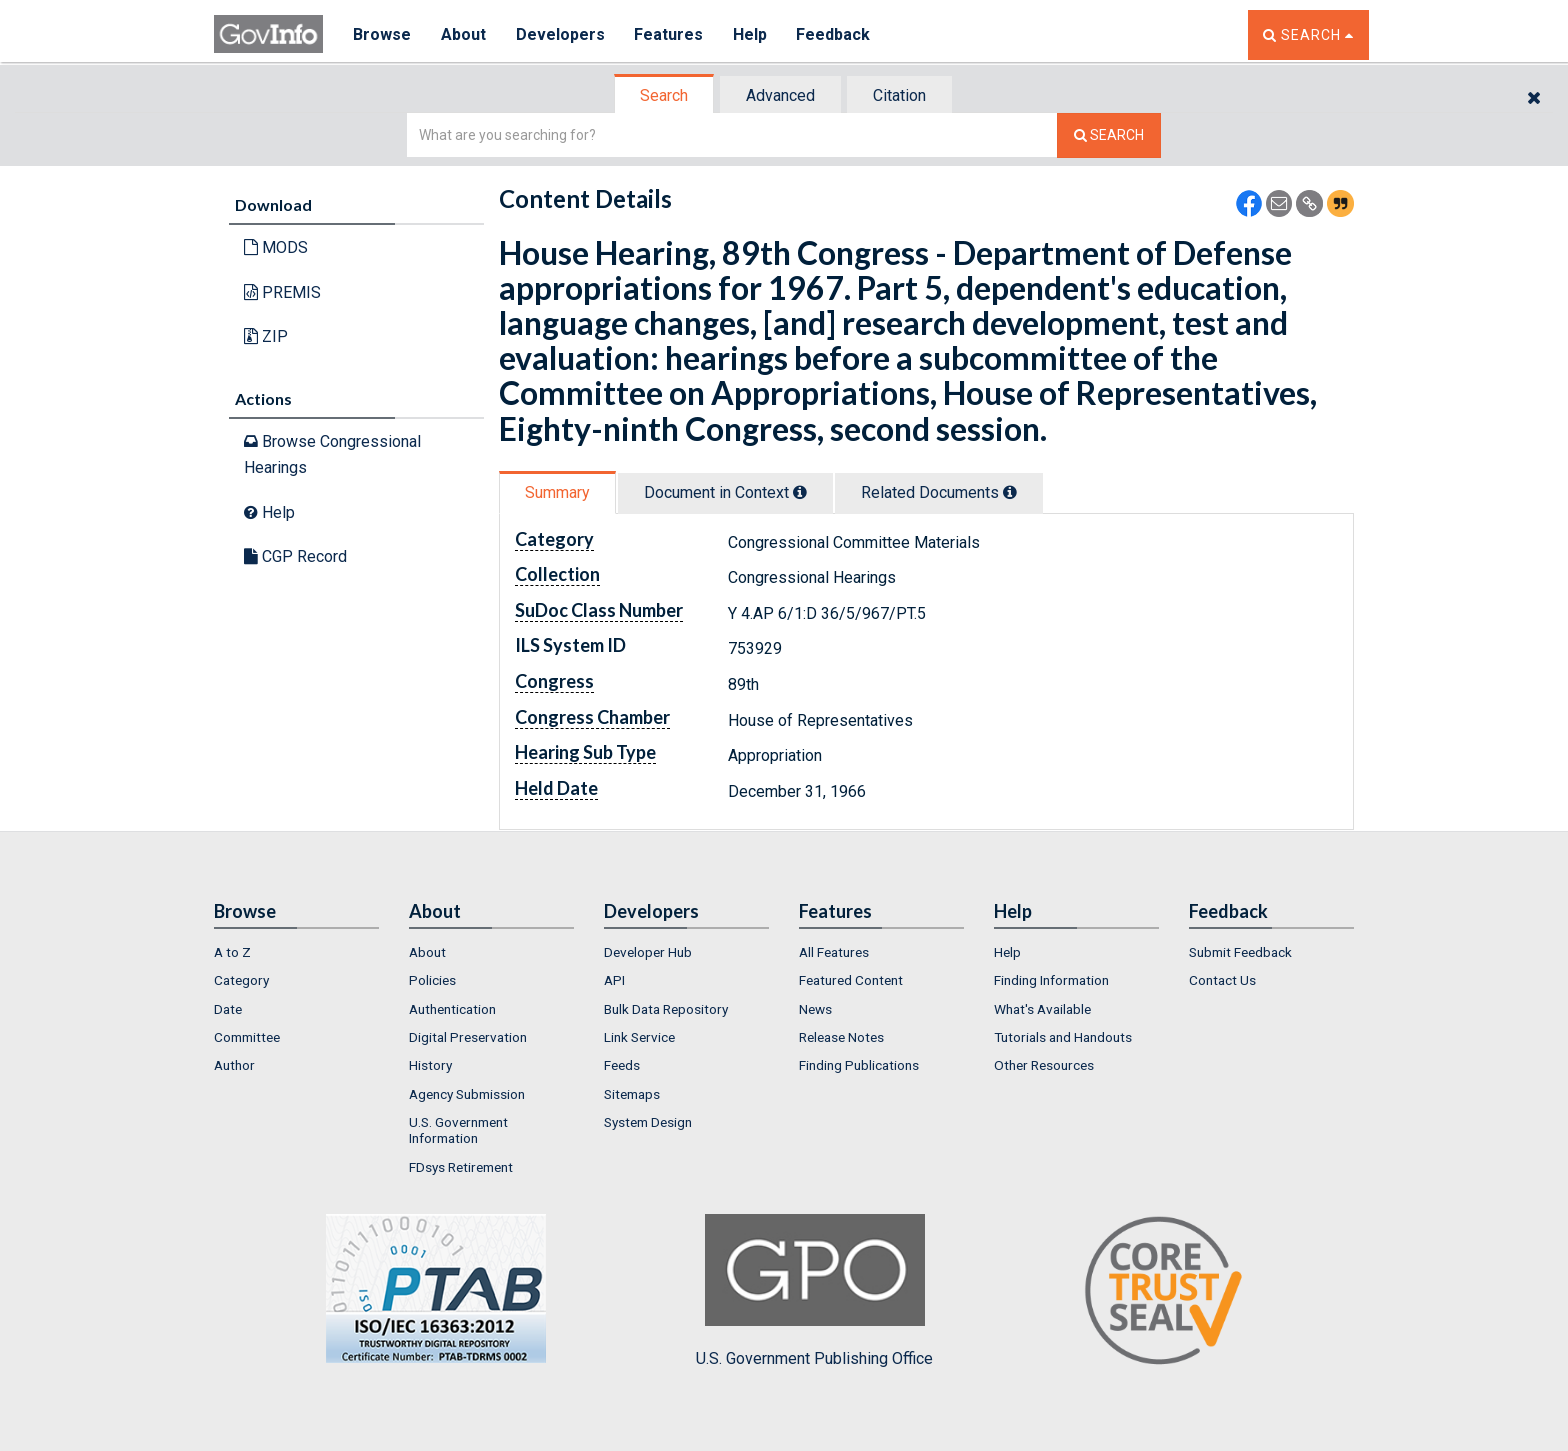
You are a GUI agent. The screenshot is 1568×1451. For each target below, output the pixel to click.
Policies (432, 980)
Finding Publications (859, 1065)
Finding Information (1051, 980)
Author (234, 1065)
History (430, 1065)
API (614, 980)
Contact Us (1222, 980)
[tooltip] (800, 492)
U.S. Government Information (458, 1130)
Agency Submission (467, 1094)
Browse (382, 34)
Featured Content (851, 980)
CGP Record (295, 556)
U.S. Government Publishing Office (814, 1291)
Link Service (639, 1037)
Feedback (835, 34)
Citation (899, 95)
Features (669, 34)
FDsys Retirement (461, 1167)
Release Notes (841, 1037)
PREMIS (282, 292)
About (463, 34)
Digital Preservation (468, 1037)
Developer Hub (648, 952)
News (815, 1009)
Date (228, 1009)
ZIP (266, 336)
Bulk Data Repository (666, 1009)
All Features (834, 952)
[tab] (665, 95)
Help (751, 34)
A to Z (232, 952)
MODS (276, 247)
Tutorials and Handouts (1063, 1037)
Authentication (452, 1009)
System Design (648, 1122)
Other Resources (1044, 1065)
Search (664, 95)
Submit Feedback (1240, 952)
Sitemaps (632, 1094)
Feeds (622, 1065)
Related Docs (939, 492)
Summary (557, 492)
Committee (247, 1037)
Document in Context (725, 492)
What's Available (1042, 1009)
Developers (560, 34)
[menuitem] (296, 952)
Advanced (780, 95)
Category (241, 980)
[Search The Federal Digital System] (1109, 135)
